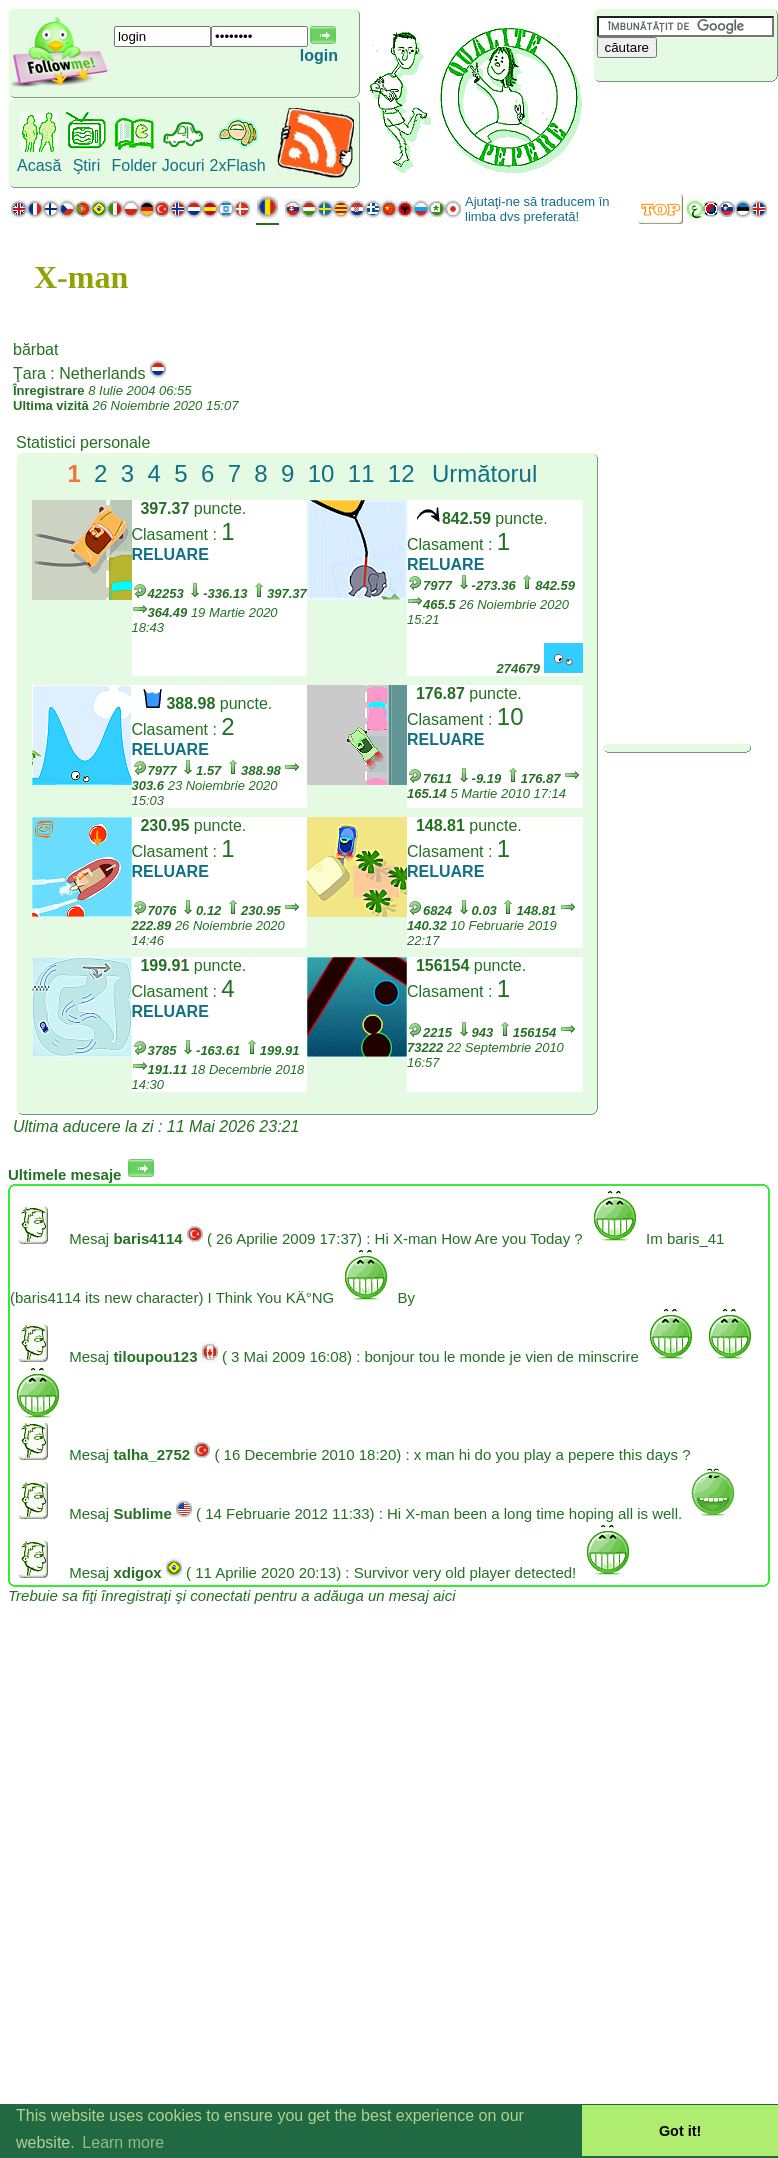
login (319, 55)
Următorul (484, 473)
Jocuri (183, 165)
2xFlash (238, 165)
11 (361, 473)
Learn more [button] (123, 2142)
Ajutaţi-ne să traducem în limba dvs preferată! (537, 209)
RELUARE (170, 554)
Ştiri (87, 165)
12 (401, 473)
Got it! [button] (680, 2131)
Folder (133, 165)
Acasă (39, 165)
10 (321, 473)
